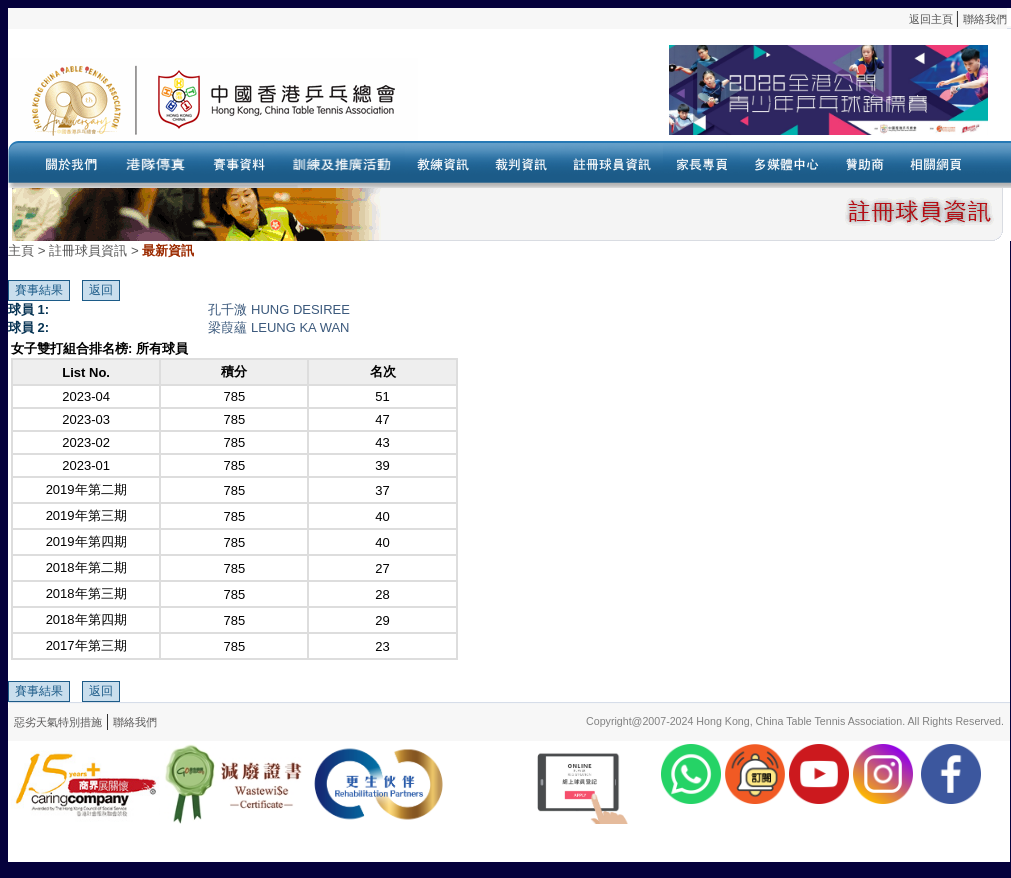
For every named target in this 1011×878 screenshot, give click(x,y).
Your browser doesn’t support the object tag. (703, 99)
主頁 (21, 250)
